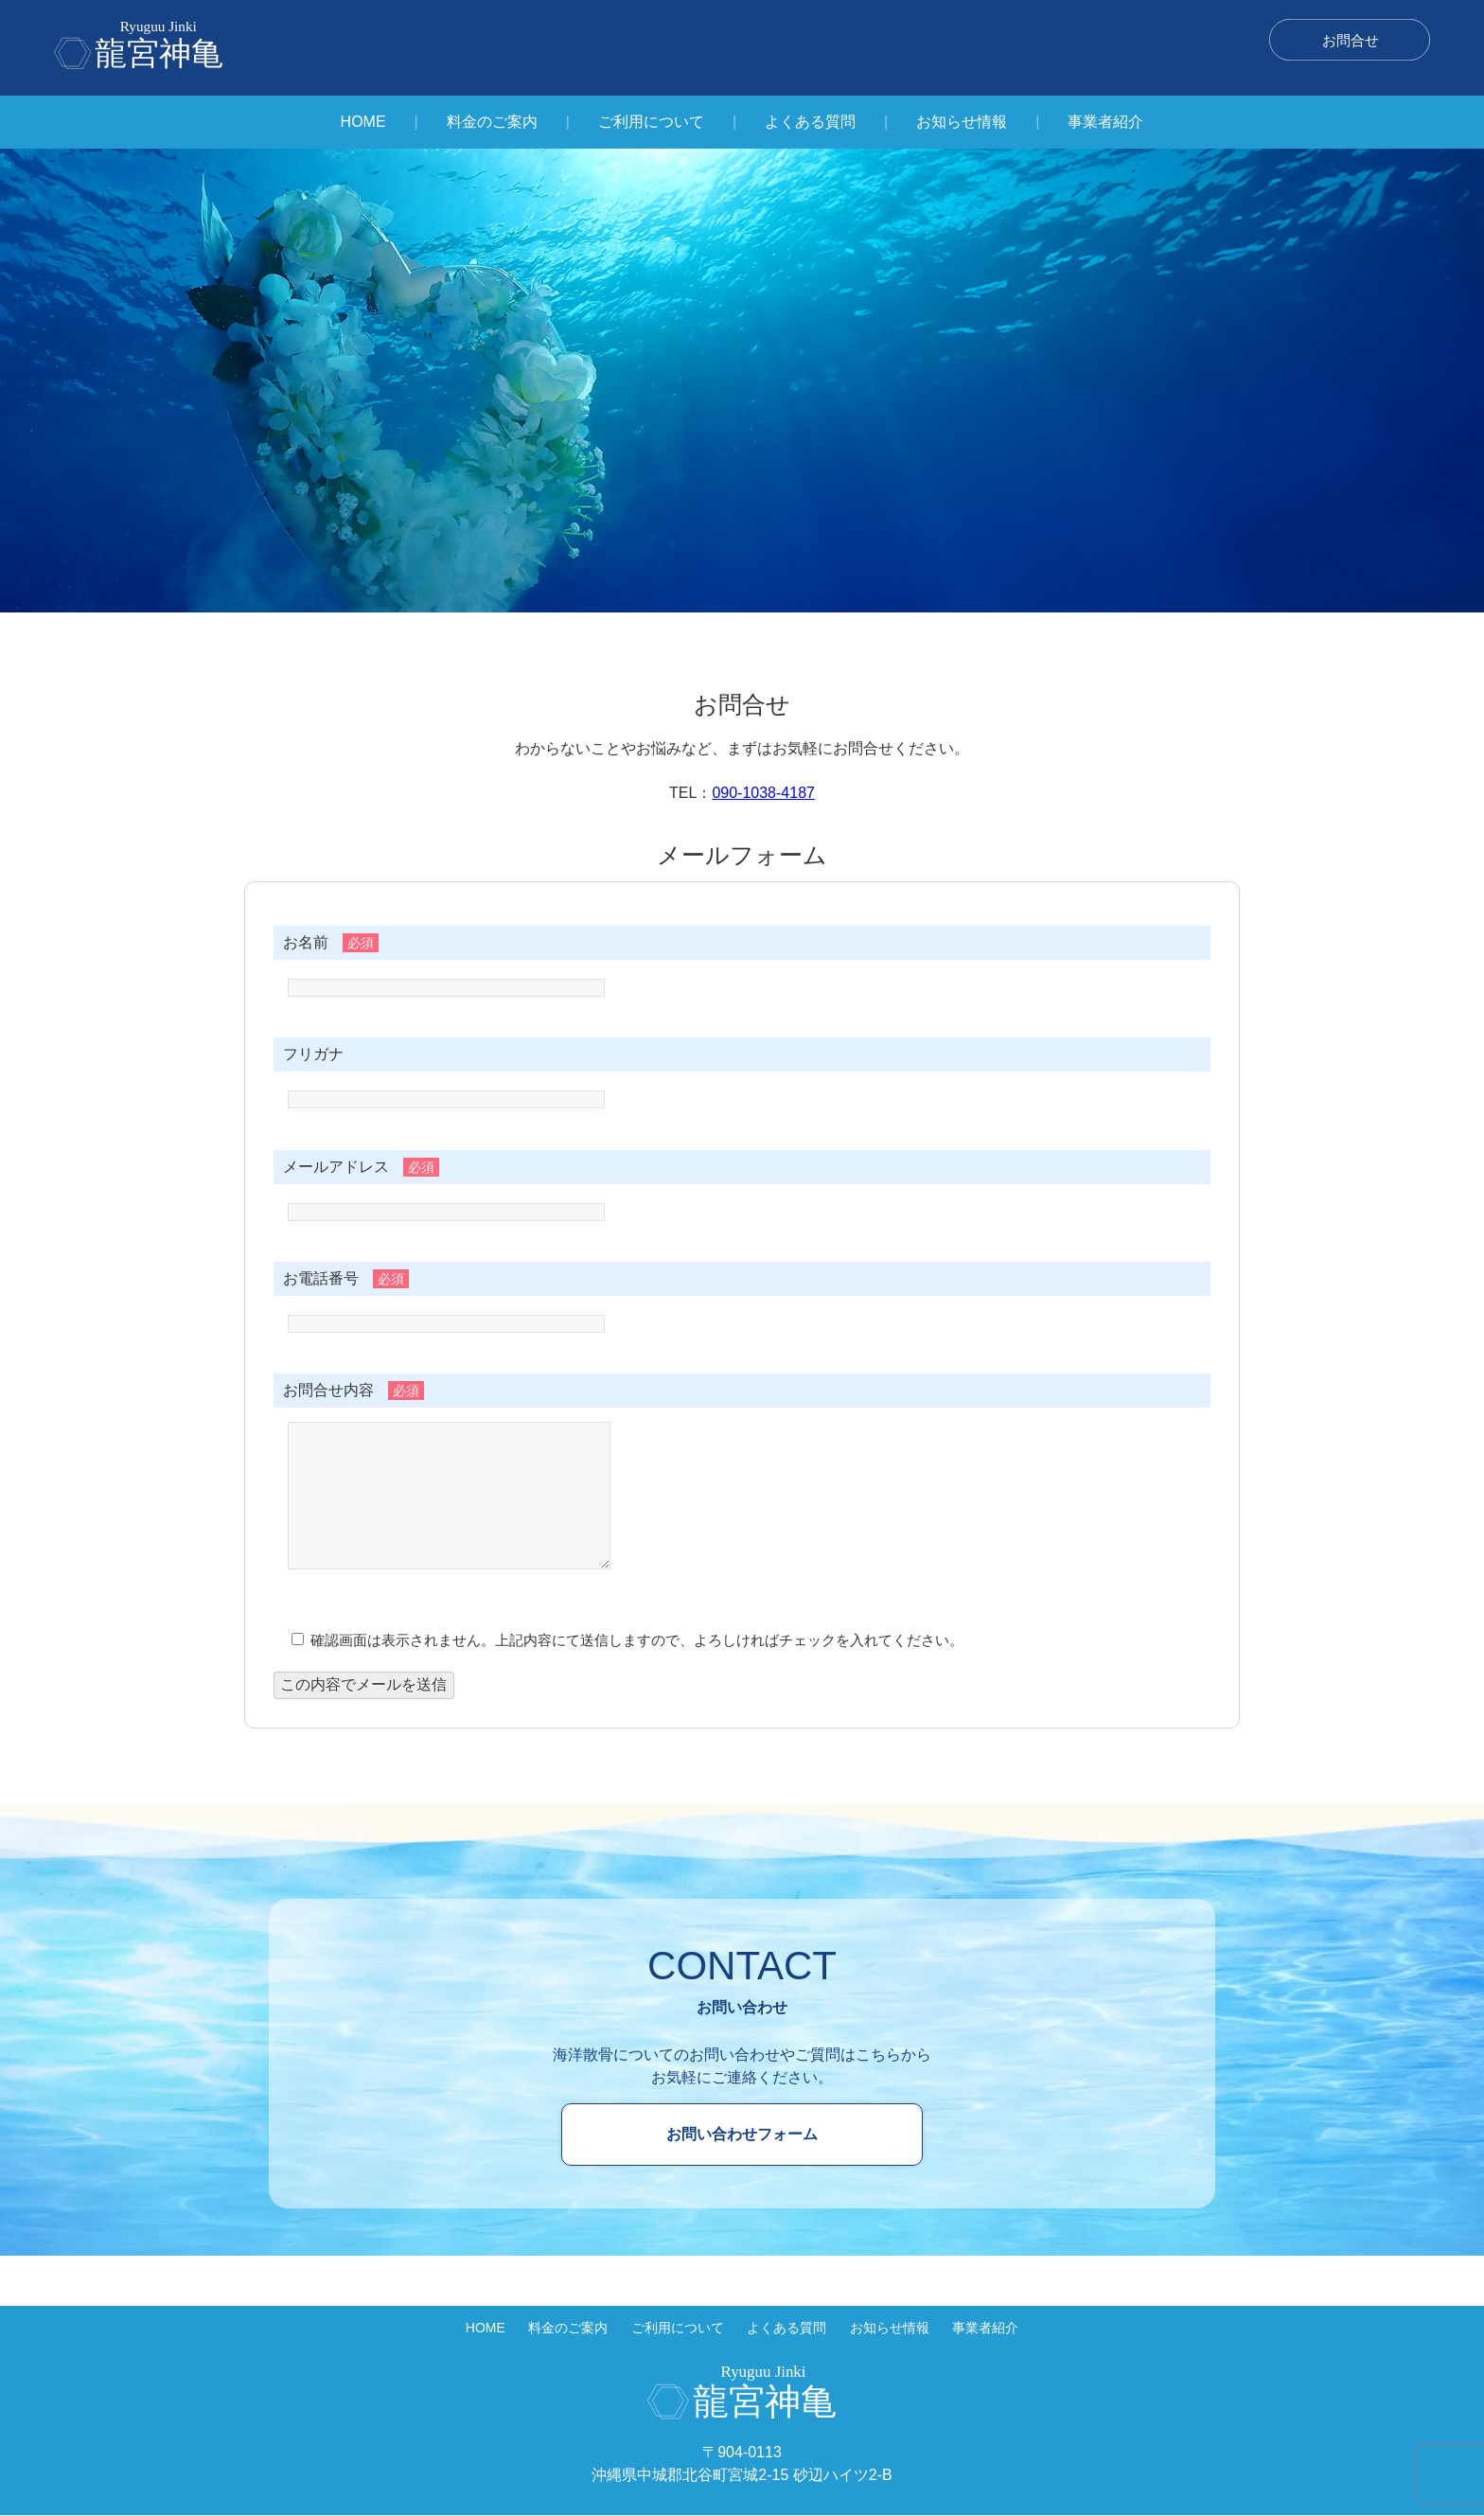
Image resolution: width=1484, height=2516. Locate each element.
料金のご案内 (492, 122)
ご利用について (651, 122)
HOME (363, 122)
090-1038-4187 (763, 793)
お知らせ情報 (961, 122)
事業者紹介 (1105, 122)
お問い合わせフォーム (742, 2162)
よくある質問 (810, 122)
